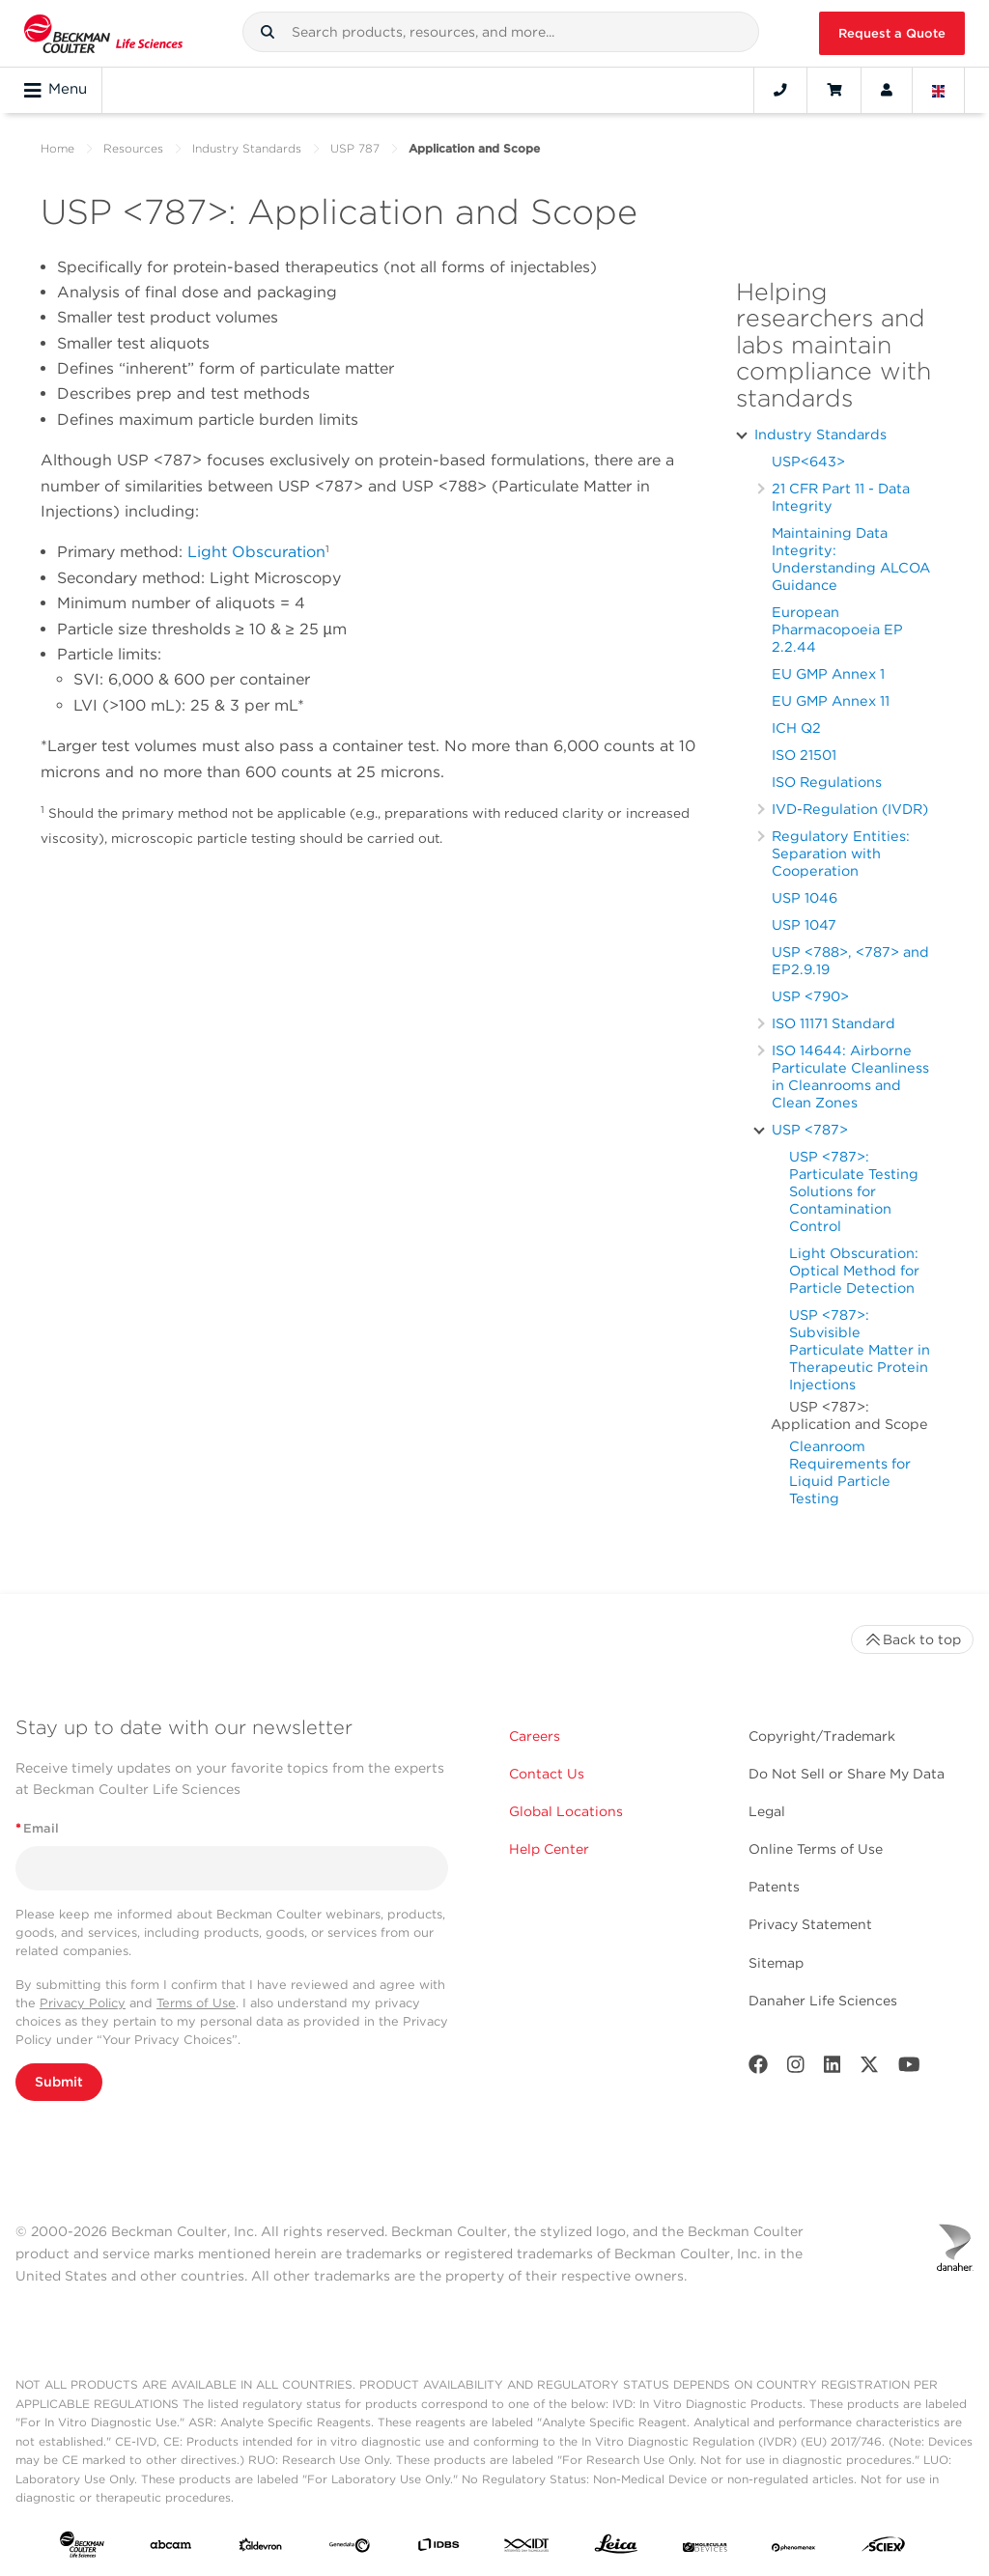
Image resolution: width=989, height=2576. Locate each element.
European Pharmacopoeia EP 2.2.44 (837, 629)
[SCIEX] (884, 2548)
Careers (534, 1736)
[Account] (887, 90)
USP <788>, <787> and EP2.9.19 (850, 960)
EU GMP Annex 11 (831, 700)
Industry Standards (246, 148)
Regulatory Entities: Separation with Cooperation (841, 853)
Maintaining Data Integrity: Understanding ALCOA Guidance (851, 558)
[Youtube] (909, 2068)
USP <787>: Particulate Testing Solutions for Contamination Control (853, 1191)
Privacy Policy (83, 2003)
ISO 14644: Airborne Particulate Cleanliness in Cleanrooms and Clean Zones (850, 1076)
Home (57, 148)
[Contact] (780, 90)
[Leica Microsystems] (616, 2548)
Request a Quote (892, 33)
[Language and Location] (939, 90)
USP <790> (810, 996)
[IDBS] (438, 2548)
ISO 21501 (804, 754)
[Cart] (834, 90)
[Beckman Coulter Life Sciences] (103, 33)
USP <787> (810, 1129)
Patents (774, 1886)
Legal (767, 1811)
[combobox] (501, 32)
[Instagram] (796, 2068)
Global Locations (566, 1811)
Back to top (912, 1639)
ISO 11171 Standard (833, 1023)
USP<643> (808, 461)
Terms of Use (196, 2003)
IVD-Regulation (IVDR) (850, 808)
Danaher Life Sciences (823, 2000)
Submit (59, 2081)
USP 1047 (804, 924)
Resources (133, 148)
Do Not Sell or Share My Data (847, 1773)
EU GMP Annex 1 (828, 673)
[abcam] (171, 2548)
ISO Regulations (827, 781)
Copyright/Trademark (822, 1736)
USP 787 (355, 148)
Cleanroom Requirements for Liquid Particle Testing (850, 1472)
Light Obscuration (256, 552)
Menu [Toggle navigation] (55, 89)
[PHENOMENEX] (794, 2548)
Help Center (549, 1849)
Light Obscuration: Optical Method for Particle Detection (854, 1270)
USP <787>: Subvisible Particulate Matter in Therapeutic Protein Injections (859, 1349)
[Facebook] (758, 2068)
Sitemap (776, 1963)
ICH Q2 (796, 727)
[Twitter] (869, 2068)
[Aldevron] (261, 2548)
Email (37, 1828)
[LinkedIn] (832, 2068)
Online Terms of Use (816, 1849)
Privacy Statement (810, 1924)
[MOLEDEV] (705, 2548)
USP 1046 (804, 897)
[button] (267, 31)
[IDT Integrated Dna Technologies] (527, 2548)
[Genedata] (349, 2548)
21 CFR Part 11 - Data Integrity (841, 497)
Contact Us (546, 1773)
